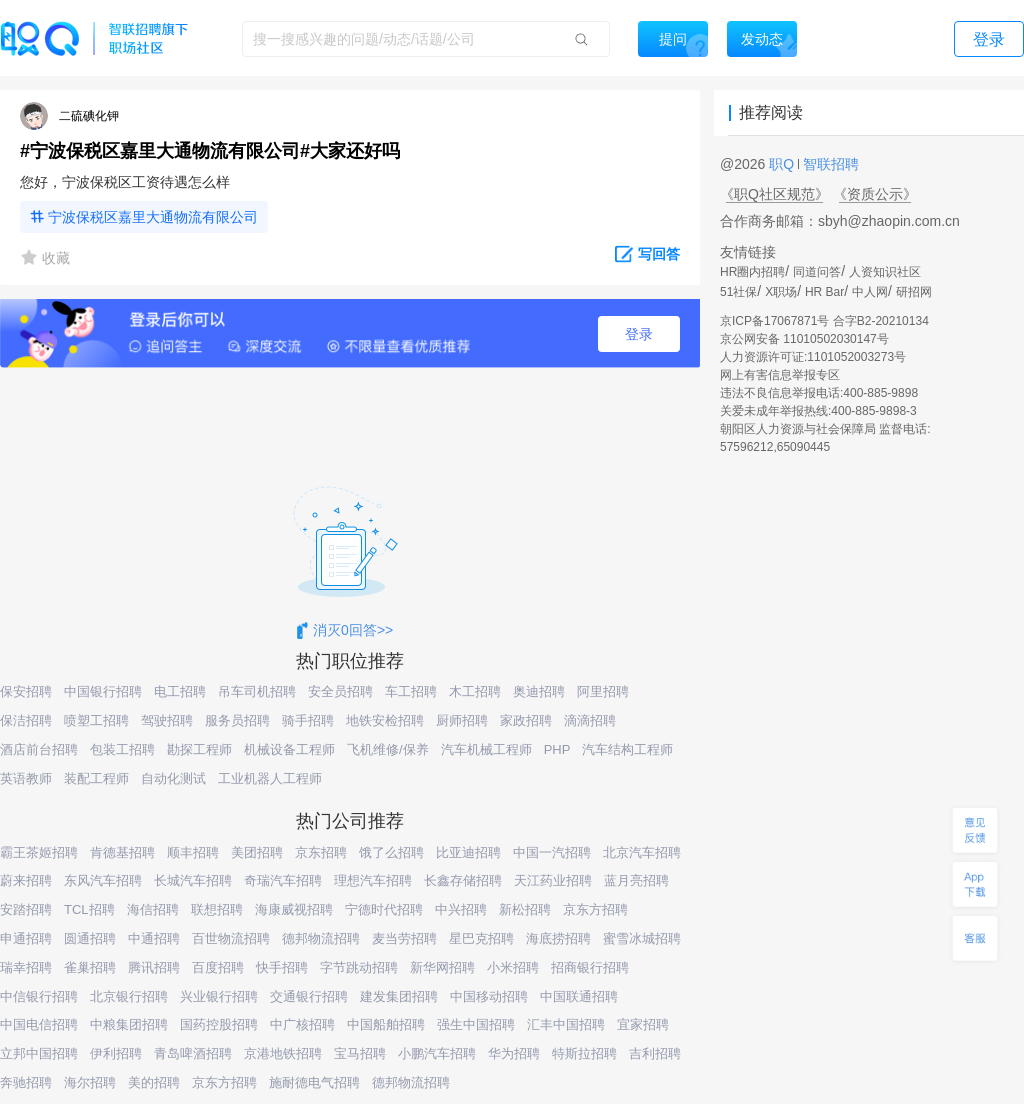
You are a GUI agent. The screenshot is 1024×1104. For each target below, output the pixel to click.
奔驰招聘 (26, 1082)
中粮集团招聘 (129, 1024)
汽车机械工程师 (486, 749)
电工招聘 (180, 691)
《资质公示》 (875, 194)
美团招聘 (257, 852)
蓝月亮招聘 (636, 880)
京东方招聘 (595, 909)
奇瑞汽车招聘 (283, 880)
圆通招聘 (90, 938)
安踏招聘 (26, 909)
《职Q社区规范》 (774, 194)
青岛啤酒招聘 (193, 1053)
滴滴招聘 (590, 720)
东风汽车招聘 (103, 880)
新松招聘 (525, 909)
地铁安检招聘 (385, 720)
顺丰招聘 (193, 852)
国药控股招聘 (219, 1024)
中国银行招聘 (103, 691)
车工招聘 (411, 691)
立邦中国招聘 (39, 1053)
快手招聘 (282, 967)
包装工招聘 (122, 749)
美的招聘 (154, 1082)
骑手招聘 (308, 720)
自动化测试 (173, 778)
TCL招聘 (89, 909)
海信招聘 (153, 909)
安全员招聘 (340, 691)
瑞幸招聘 (26, 967)
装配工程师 (96, 778)
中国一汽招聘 (552, 852)
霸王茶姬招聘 (39, 852)
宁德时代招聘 (384, 909)
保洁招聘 (26, 720)
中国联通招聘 (579, 996)
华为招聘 (514, 1053)
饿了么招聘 (391, 852)
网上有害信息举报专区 (780, 375)
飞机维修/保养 (388, 749)
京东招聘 (321, 852)
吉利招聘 (655, 1053)
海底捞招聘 (558, 938)
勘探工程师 (199, 749)
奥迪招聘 (539, 691)
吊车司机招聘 (257, 691)
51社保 (738, 292)
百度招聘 (218, 967)
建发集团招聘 (399, 996)
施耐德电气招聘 (314, 1082)
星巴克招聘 (481, 938)
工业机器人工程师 (270, 778)
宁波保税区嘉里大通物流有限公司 (153, 217)
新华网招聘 (442, 967)
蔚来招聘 (26, 880)
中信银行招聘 (39, 996)
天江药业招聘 (553, 880)
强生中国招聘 (476, 1024)
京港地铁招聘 (283, 1053)
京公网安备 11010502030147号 (804, 339)
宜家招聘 (643, 1024)
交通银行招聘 (309, 996)
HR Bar (824, 292)
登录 (639, 334)
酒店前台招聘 (39, 749)
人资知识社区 (885, 272)
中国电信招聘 (39, 1024)
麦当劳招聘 (404, 938)
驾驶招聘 (167, 720)
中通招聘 (154, 938)
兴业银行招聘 (219, 996)
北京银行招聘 (129, 996)
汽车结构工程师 (627, 749)
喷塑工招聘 (96, 720)
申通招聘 (26, 938)
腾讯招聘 (154, 967)
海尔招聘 (90, 1082)
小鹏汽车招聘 (437, 1053)
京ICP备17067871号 (774, 321)
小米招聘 (513, 967)
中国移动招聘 (489, 996)
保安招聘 (26, 691)
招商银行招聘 (590, 967)
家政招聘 (526, 720)
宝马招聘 (360, 1053)
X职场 (781, 292)
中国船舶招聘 (386, 1024)
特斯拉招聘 (584, 1053)
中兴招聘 (461, 909)
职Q (783, 164)
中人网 (870, 292)
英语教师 (26, 778)
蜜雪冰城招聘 (642, 938)
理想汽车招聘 (373, 880)
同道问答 (817, 272)
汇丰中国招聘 (566, 1024)
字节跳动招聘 (359, 967)
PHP (557, 749)
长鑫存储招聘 (463, 880)
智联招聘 (829, 164)
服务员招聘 (237, 720)
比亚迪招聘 (468, 852)
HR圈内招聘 (752, 272)
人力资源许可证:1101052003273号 (813, 357)
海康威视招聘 (294, 909)
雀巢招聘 (90, 967)
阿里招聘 (603, 691)
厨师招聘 (462, 720)
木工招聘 (475, 691)
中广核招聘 (302, 1024)
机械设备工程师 (289, 749)
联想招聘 (217, 909)
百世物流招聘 (231, 938)
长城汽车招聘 (193, 880)
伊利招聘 (116, 1053)
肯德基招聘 (122, 852)
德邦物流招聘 (321, 938)
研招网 (914, 292)
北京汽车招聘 (642, 852)
